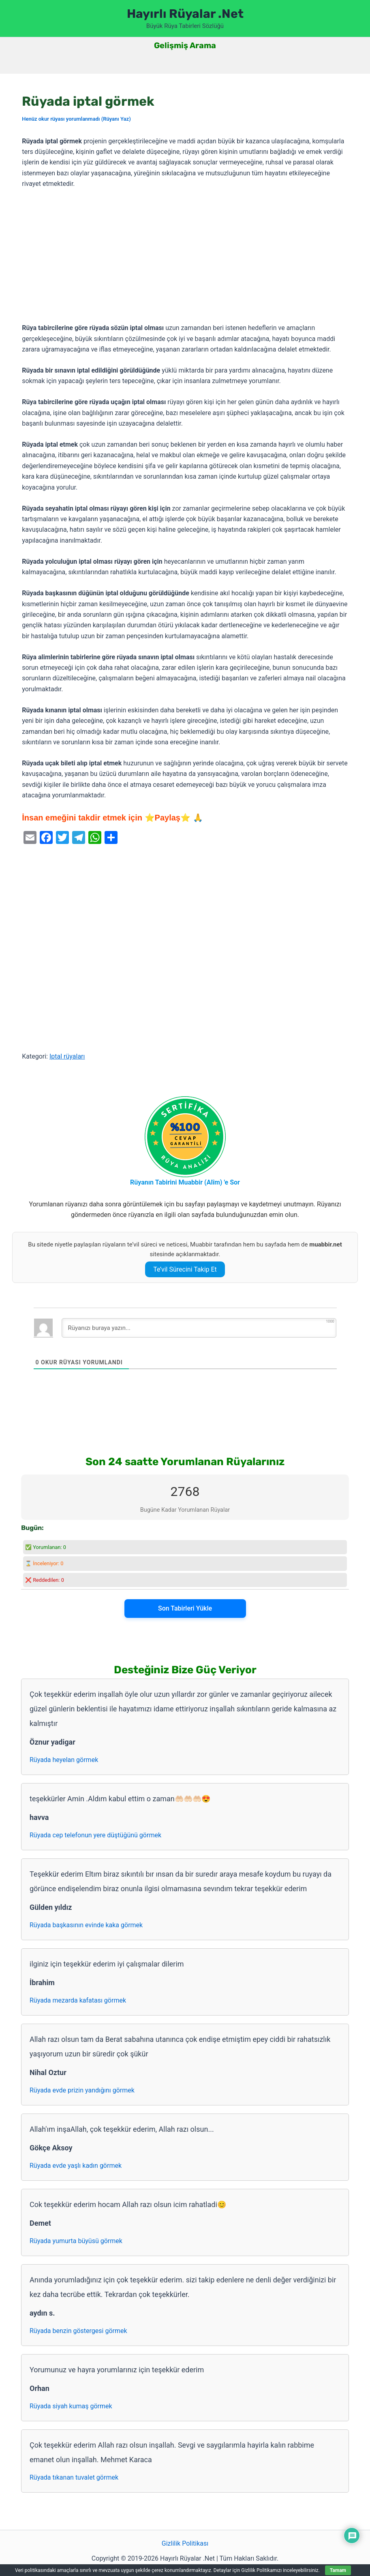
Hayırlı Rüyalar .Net (185, 13)
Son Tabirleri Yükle (185, 1608)
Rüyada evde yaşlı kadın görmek (76, 2165)
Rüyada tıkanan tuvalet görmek (74, 2477)
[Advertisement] (185, 256)
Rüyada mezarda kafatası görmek (78, 2000)
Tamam (338, 2570)
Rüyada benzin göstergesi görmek (78, 2331)
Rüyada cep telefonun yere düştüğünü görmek (95, 1835)
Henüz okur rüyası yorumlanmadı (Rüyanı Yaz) (76, 119)
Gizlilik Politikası (185, 2543)
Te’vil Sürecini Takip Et (185, 1269)
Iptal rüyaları (67, 1056)
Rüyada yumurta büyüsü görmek (76, 2241)
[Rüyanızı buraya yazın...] (199, 1328)
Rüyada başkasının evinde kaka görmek (86, 1925)
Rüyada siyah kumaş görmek (71, 2406)
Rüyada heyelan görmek (64, 1760)
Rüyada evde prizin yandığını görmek (82, 2090)
